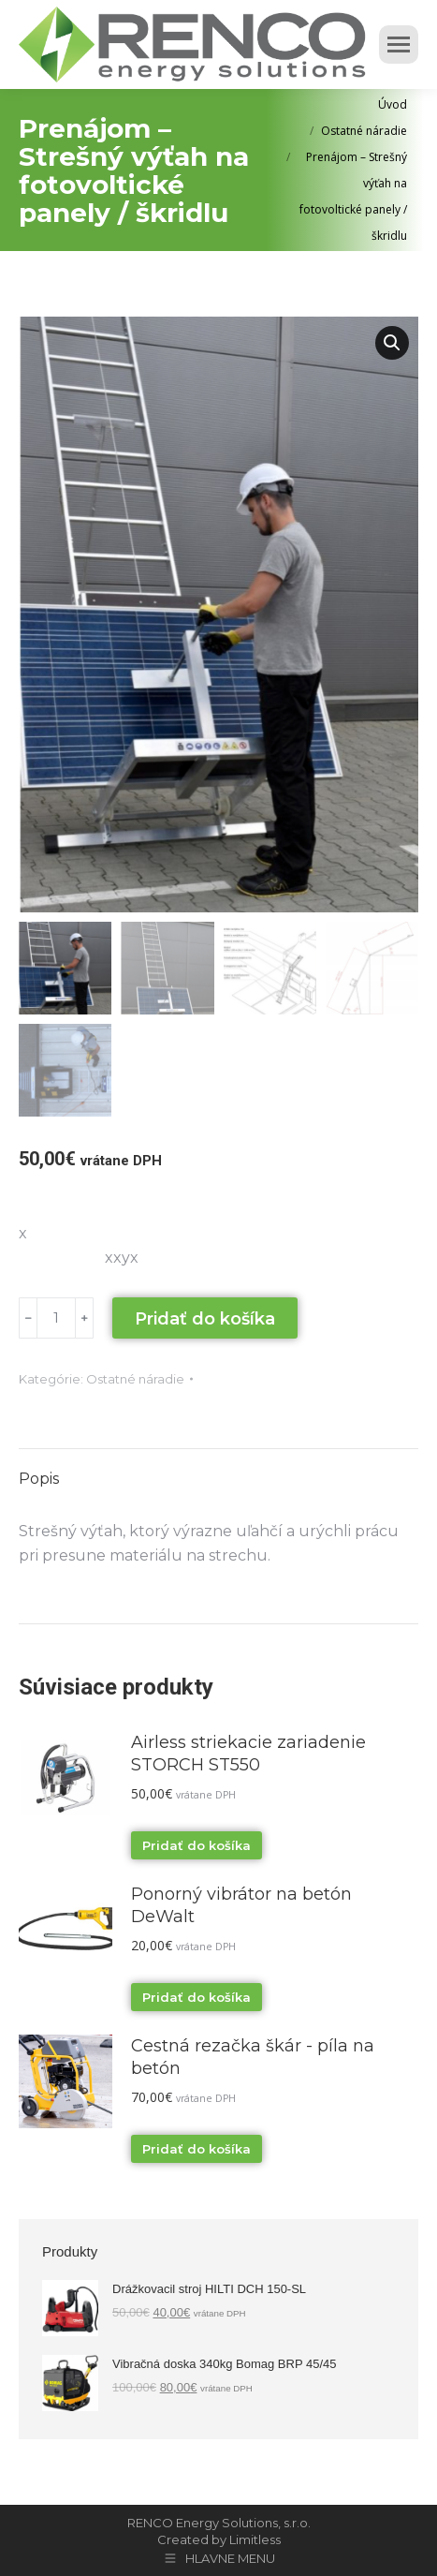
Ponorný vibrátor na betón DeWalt (241, 1905)
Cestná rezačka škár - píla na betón (252, 2057)
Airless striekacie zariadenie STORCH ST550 (248, 1753)
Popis (39, 1479)
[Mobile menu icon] (398, 44)
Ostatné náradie (135, 1378)
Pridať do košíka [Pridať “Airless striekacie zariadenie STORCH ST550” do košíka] (196, 1845)
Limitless (255, 2539)
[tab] (218, 1469)
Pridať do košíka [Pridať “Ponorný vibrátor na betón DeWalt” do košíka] (196, 1997)
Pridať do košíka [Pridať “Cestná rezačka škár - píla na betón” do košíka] (196, 2148)
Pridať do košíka (205, 1319)
